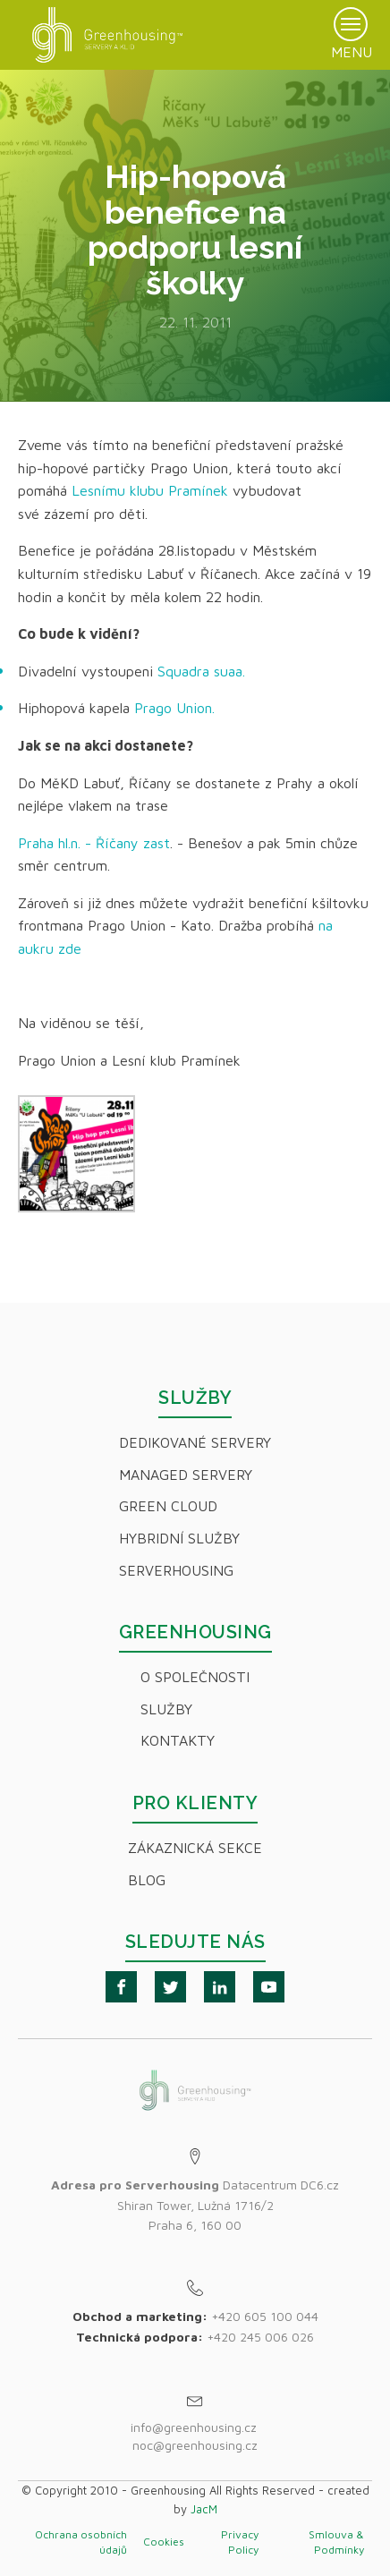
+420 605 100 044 (264, 2316)
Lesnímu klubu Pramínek (150, 490)
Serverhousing (176, 1570)
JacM (204, 2509)
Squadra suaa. (201, 671)
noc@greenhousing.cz (195, 2445)
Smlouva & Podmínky (336, 2542)
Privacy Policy (240, 2542)
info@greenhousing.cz (195, 2427)
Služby (166, 1709)
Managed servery (185, 1475)
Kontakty (177, 1740)
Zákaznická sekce (195, 1848)
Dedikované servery (195, 1442)
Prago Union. (174, 708)
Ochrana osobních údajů (81, 2542)
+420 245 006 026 (260, 2336)
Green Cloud (168, 1506)
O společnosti (195, 1677)
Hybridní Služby (179, 1538)
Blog (146, 1880)
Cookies (163, 2541)
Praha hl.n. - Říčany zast (94, 843)
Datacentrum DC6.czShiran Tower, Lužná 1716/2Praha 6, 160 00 (195, 2204)
